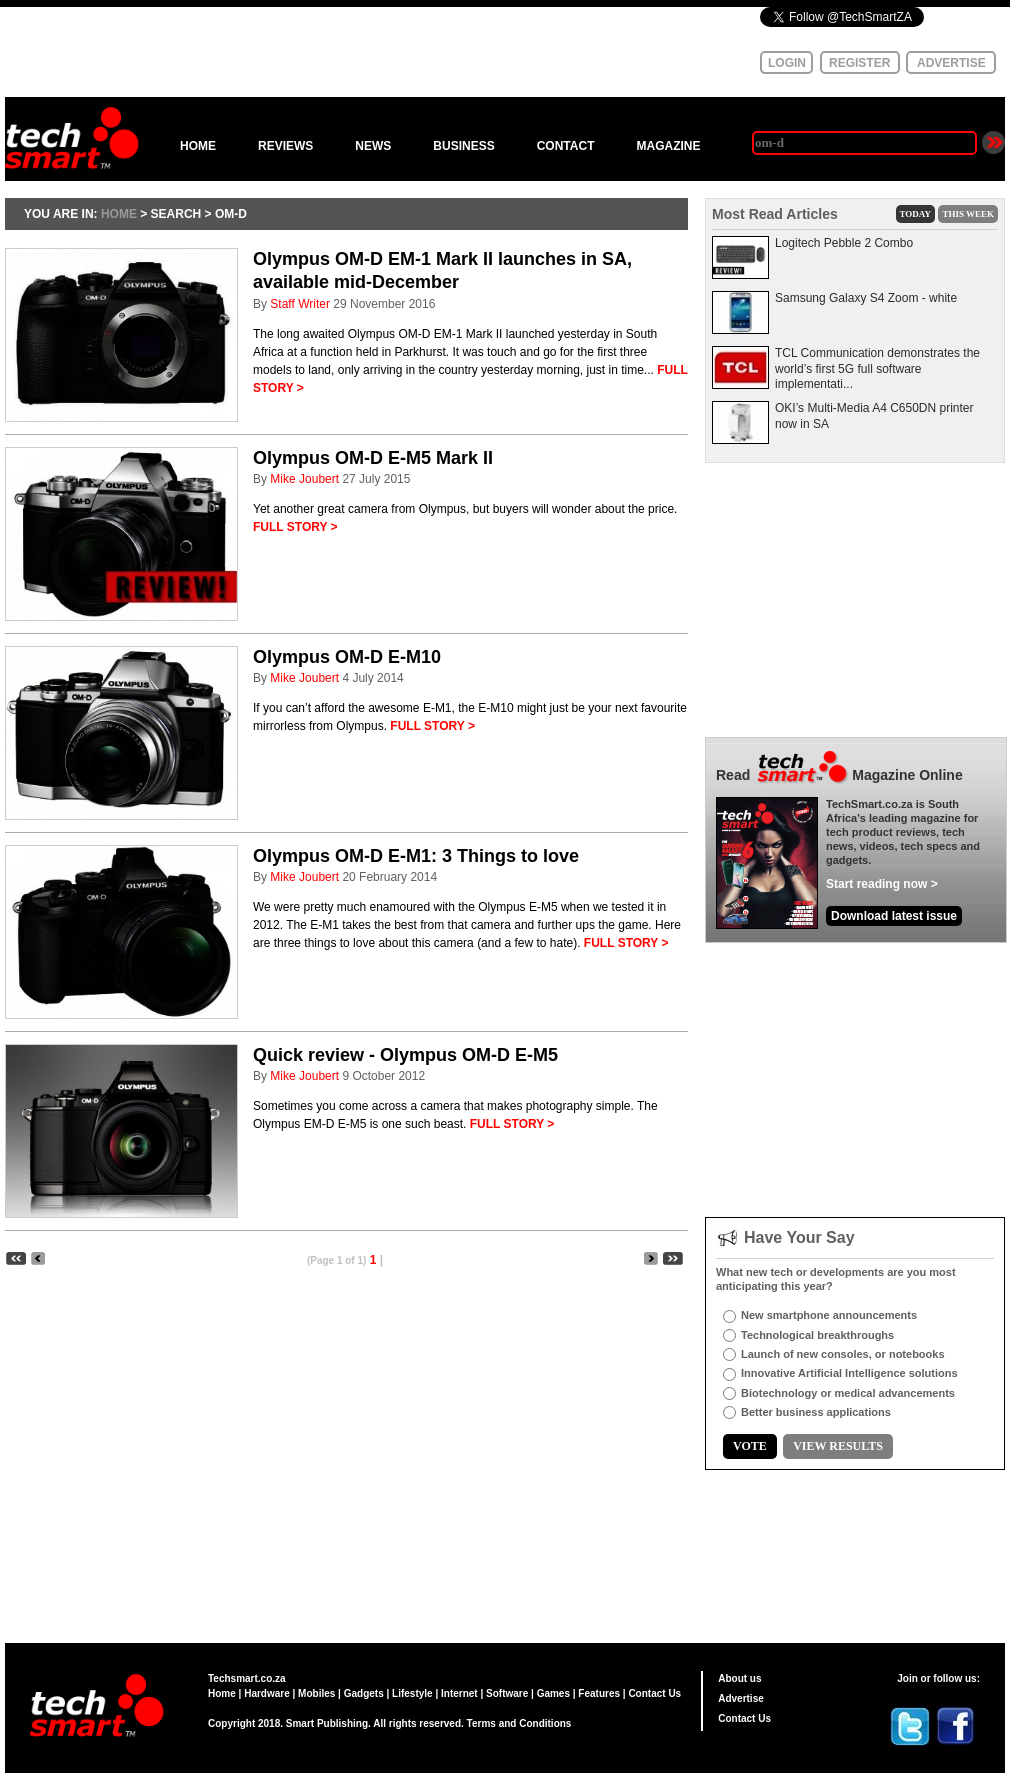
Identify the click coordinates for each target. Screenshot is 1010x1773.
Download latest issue (894, 916)
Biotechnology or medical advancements (848, 1393)
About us (739, 1678)
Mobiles (316, 1693)
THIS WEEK (968, 214)
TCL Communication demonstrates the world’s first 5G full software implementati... (877, 368)
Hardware (267, 1693)
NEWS (373, 146)
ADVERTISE (951, 63)
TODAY (916, 214)
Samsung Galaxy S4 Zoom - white (866, 298)
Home (222, 1693)
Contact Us (654, 1693)
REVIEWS (285, 146)
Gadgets (364, 1693)
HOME (198, 146)
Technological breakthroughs (817, 1335)
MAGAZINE (668, 146)
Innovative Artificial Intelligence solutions (849, 1373)
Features (599, 1693)
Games (553, 1693)
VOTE (750, 1446)
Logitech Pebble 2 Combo (844, 243)
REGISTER (859, 63)
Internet (459, 1693)
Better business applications (816, 1412)
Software (507, 1693)
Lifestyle (412, 1693)
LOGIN (787, 63)
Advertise (741, 1698)
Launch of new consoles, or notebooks (843, 1354)
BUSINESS (463, 146)
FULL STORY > (295, 527)
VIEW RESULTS (838, 1446)
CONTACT (566, 146)
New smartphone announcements (829, 1315)
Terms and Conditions (519, 1723)
